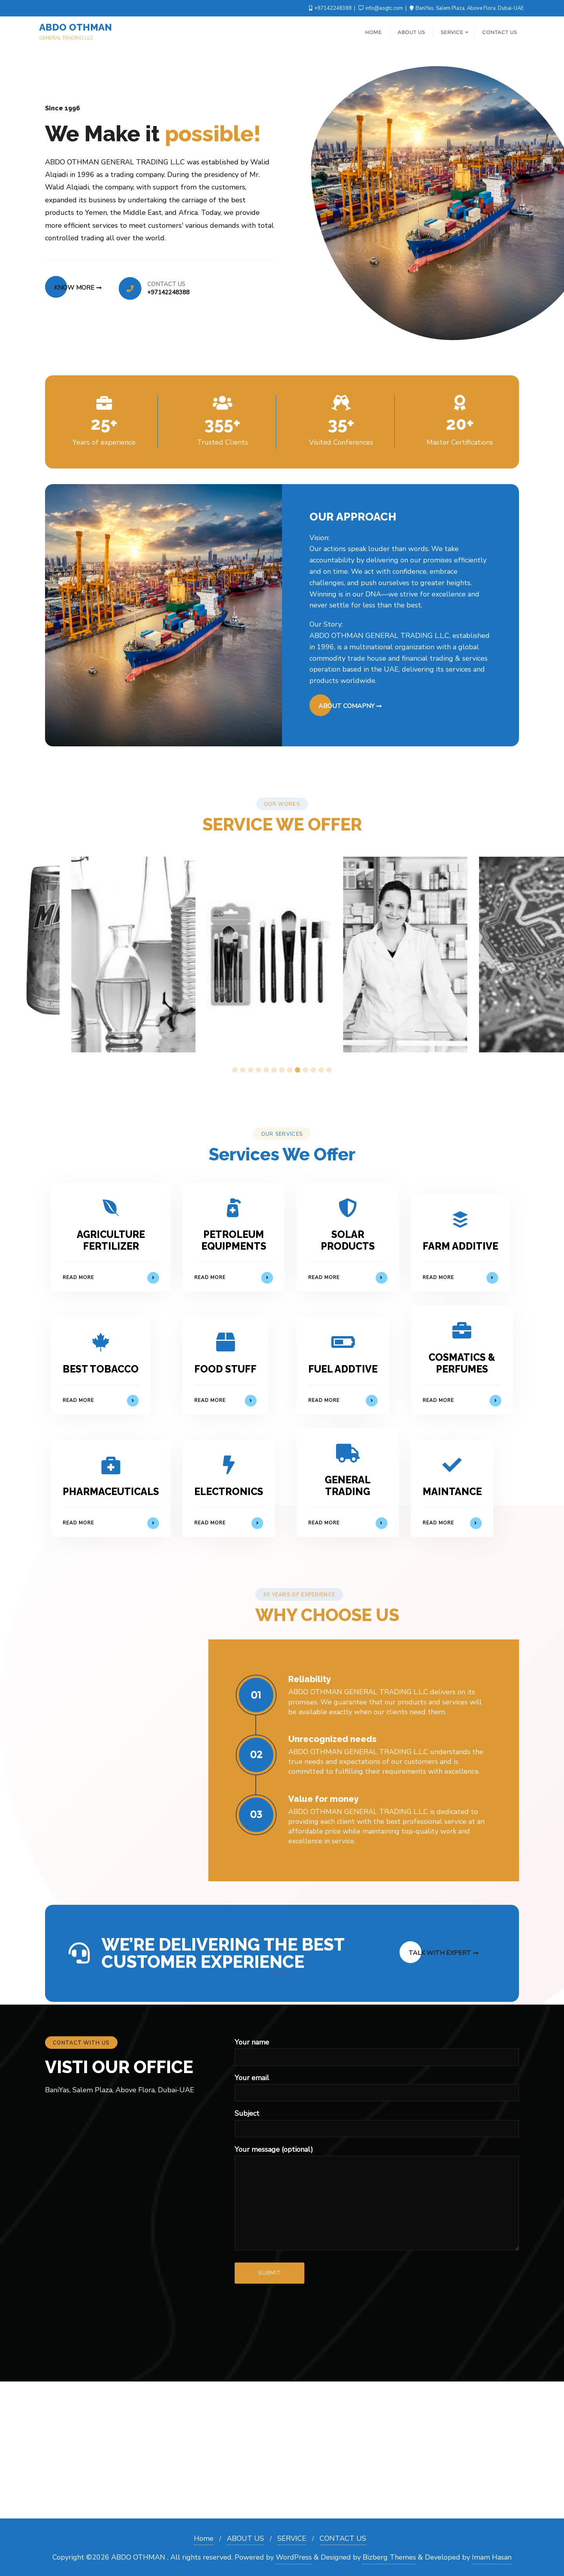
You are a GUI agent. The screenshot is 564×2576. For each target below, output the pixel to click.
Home (203, 2538)
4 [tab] (258, 1070)
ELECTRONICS (228, 1491)
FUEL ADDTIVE (343, 1369)
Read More (111, 1278)
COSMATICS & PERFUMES (461, 1363)
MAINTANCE (452, 1491)
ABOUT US (245, 2538)
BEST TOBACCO (101, 1369)
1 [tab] (235, 1070)
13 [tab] (329, 1070)
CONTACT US (343, 2538)
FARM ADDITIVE (460, 1246)
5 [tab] (266, 1070)
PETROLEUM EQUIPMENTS (233, 1240)
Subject (377, 2121)
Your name (377, 2049)
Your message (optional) (377, 2197)
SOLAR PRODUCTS (348, 1240)
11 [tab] (313, 1070)
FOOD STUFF (225, 1369)
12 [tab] (321, 1070)
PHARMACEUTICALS (111, 1491)
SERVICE (291, 2538)
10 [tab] (305, 1070)
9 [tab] (298, 1070)
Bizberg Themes (389, 2557)
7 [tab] (282, 1070)
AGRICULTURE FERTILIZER (111, 1240)
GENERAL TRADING (348, 1485)
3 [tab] (251, 1070)
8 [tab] (290, 1070)
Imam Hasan (492, 2557)
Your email (377, 2085)
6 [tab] (274, 1070)
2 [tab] (243, 1070)
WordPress (294, 2557)
